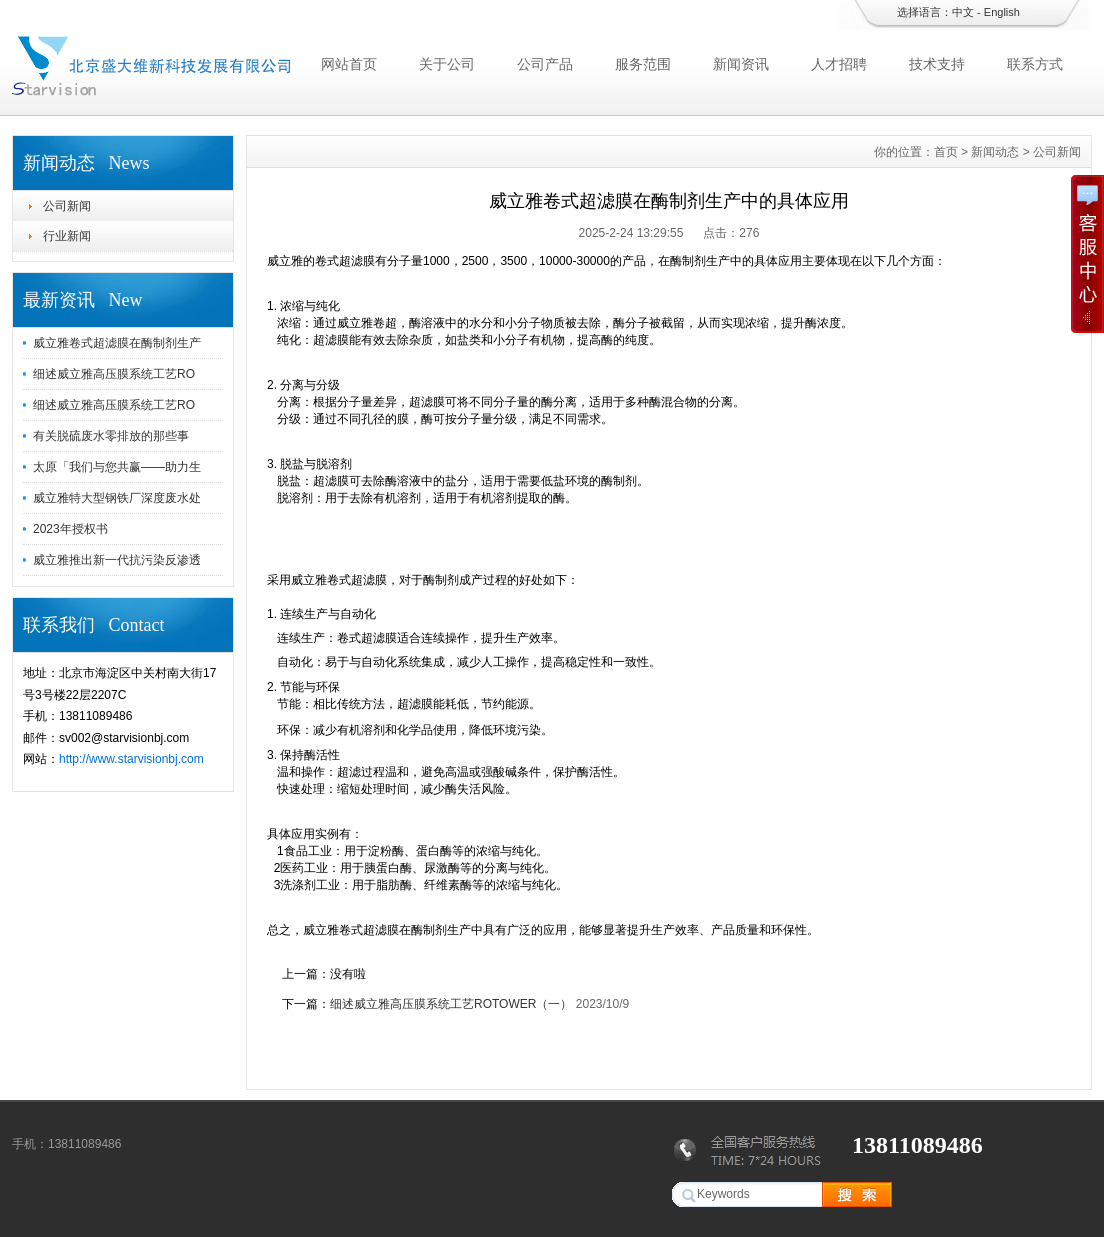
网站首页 (349, 64)
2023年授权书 (70, 529)
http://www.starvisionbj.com (131, 759)
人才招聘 (839, 64)
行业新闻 (67, 236)
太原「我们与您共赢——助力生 (117, 467)
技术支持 (937, 64)
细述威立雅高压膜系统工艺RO (114, 374)
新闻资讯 (741, 64)
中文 (963, 12)
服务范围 (643, 64)
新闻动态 (995, 152)
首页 (946, 152)
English (1002, 12)
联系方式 (1035, 64)
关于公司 (447, 64)
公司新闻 (67, 206)
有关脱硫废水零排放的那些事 (111, 436)
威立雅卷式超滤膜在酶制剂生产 (117, 343)
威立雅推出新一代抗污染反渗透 (117, 560)
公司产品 (545, 64)
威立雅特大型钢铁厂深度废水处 (117, 498)
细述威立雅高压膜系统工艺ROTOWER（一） (451, 1004)
